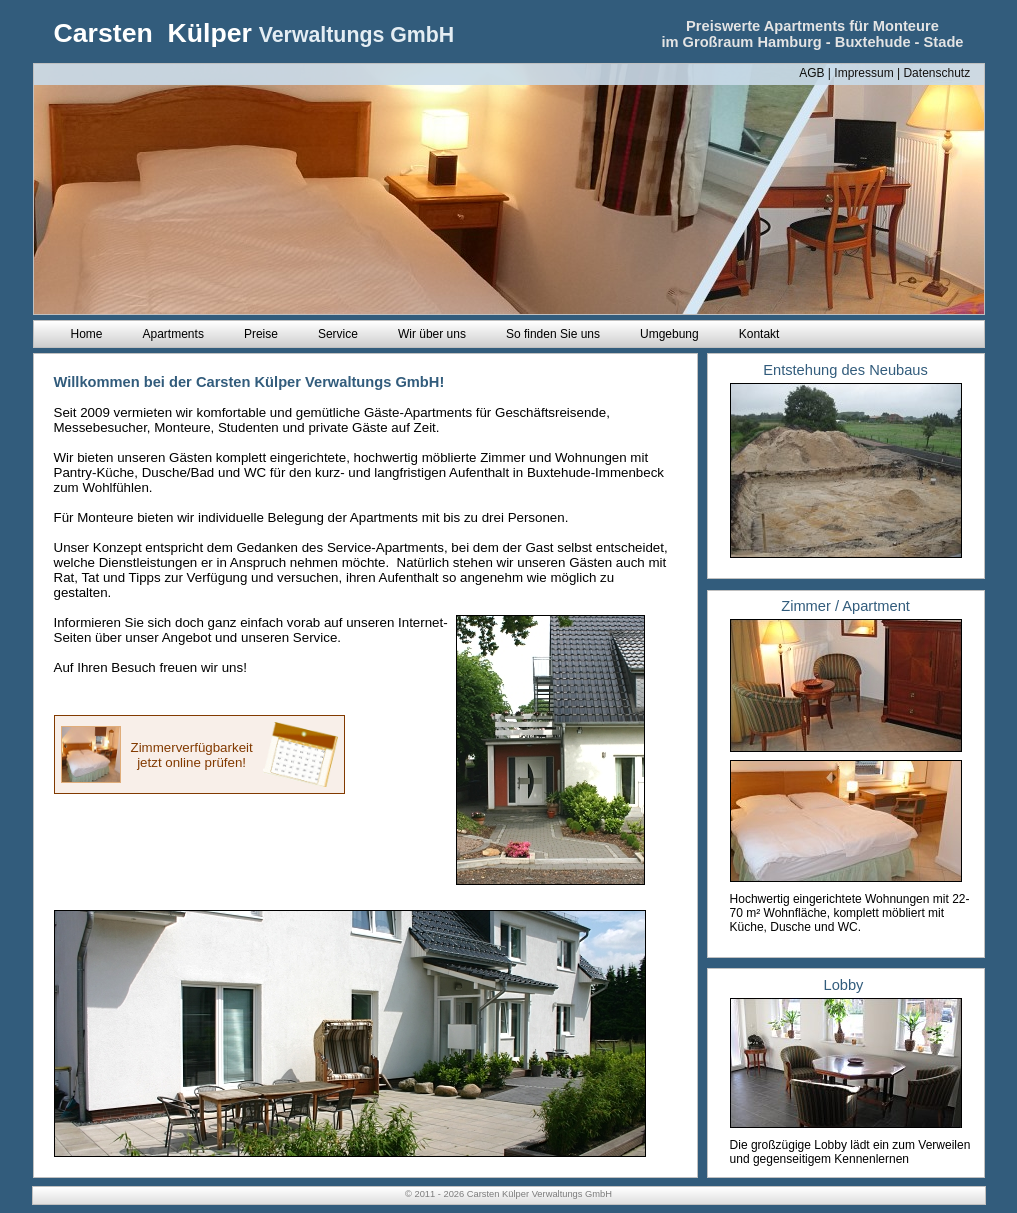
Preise (261, 334)
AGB (811, 73)
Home (87, 334)
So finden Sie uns (553, 334)
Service (338, 334)
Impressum (863, 73)
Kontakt (759, 334)
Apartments (173, 334)
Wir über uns (432, 334)
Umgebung (669, 334)
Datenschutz (936, 73)
